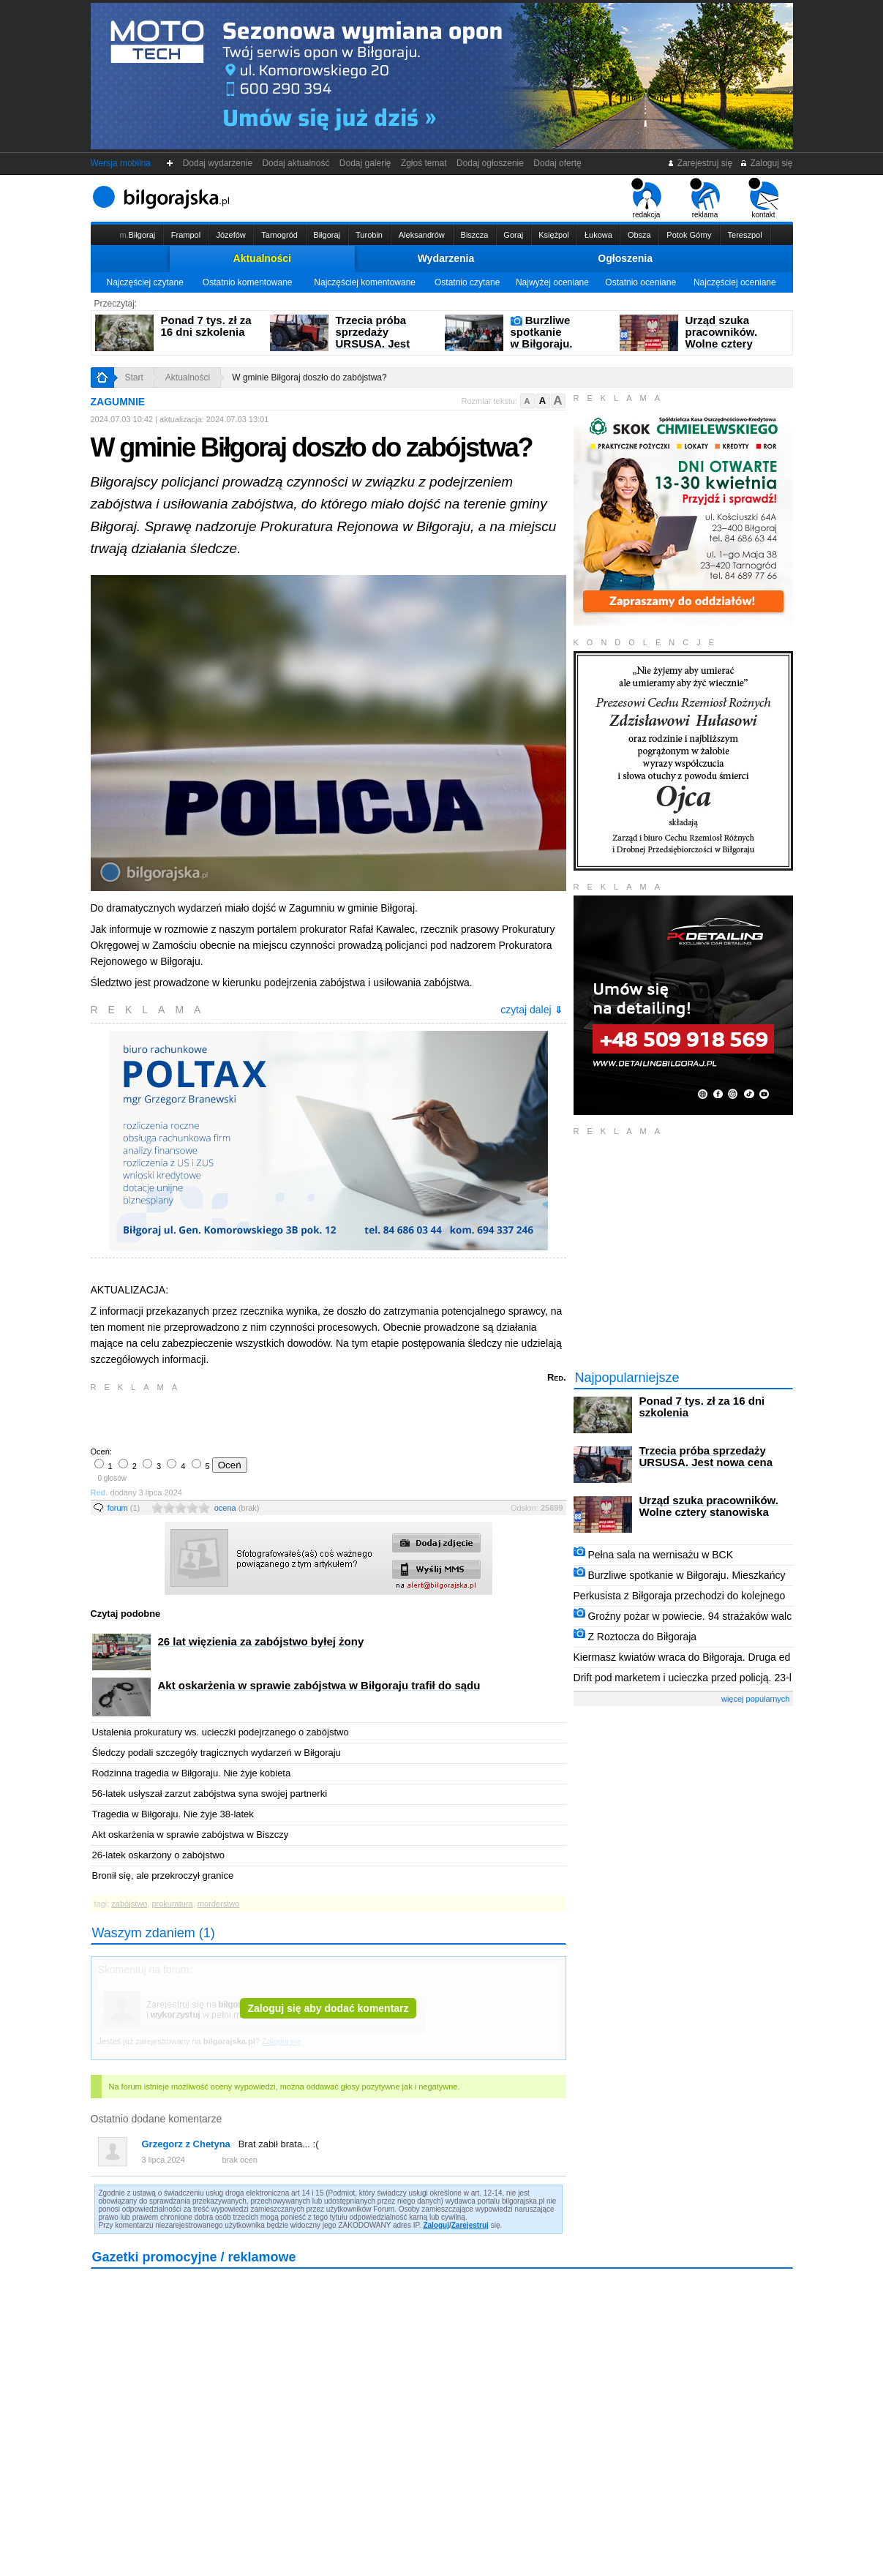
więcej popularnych (755, 1698)
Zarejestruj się (699, 163)
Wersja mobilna (121, 163)
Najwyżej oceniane (552, 282)
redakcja (646, 198)
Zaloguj (436, 2225)
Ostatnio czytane (467, 282)
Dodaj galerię (365, 163)
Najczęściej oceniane (735, 282)
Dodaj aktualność (296, 163)
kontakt (763, 198)
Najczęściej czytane (144, 282)
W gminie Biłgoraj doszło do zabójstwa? (309, 377)
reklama (705, 198)
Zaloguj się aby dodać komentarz (327, 2008)
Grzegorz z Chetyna (186, 2143)
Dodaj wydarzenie (218, 163)
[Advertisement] (262, 1418)
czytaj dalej (531, 1009)
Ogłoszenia (625, 258)
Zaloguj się (766, 163)
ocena (237, 1507)
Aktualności (262, 258)
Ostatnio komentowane (248, 282)
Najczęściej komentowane (365, 282)
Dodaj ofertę (558, 163)
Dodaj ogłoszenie (489, 163)
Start (134, 377)
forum (124, 1507)
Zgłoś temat (423, 163)
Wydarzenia (446, 258)
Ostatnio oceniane (640, 282)
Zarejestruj (470, 2225)
